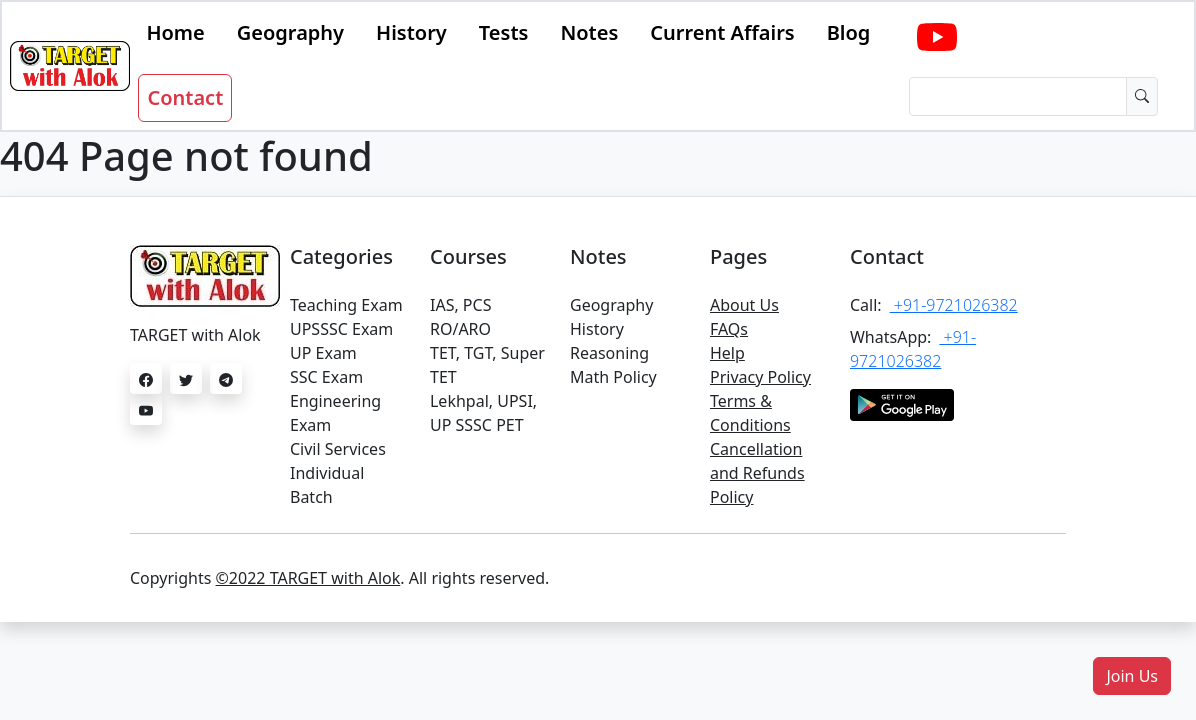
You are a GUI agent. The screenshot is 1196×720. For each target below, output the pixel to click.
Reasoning (609, 353)
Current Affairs (722, 32)
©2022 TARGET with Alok (308, 578)
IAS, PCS (460, 305)
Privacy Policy (760, 377)
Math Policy (613, 377)
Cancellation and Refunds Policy (757, 473)
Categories (341, 256)
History (411, 32)
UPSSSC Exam (341, 329)
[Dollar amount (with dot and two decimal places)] (1018, 96)
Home (175, 32)
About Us (744, 305)
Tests (504, 32)
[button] (1132, 676)
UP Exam (323, 353)
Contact (185, 97)
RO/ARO (460, 329)
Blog (849, 32)
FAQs (729, 329)
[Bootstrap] (70, 66)
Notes (589, 32)
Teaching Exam (346, 305)
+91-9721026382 (954, 305)
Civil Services (338, 449)
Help (727, 353)
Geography (290, 32)
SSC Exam (326, 377)
